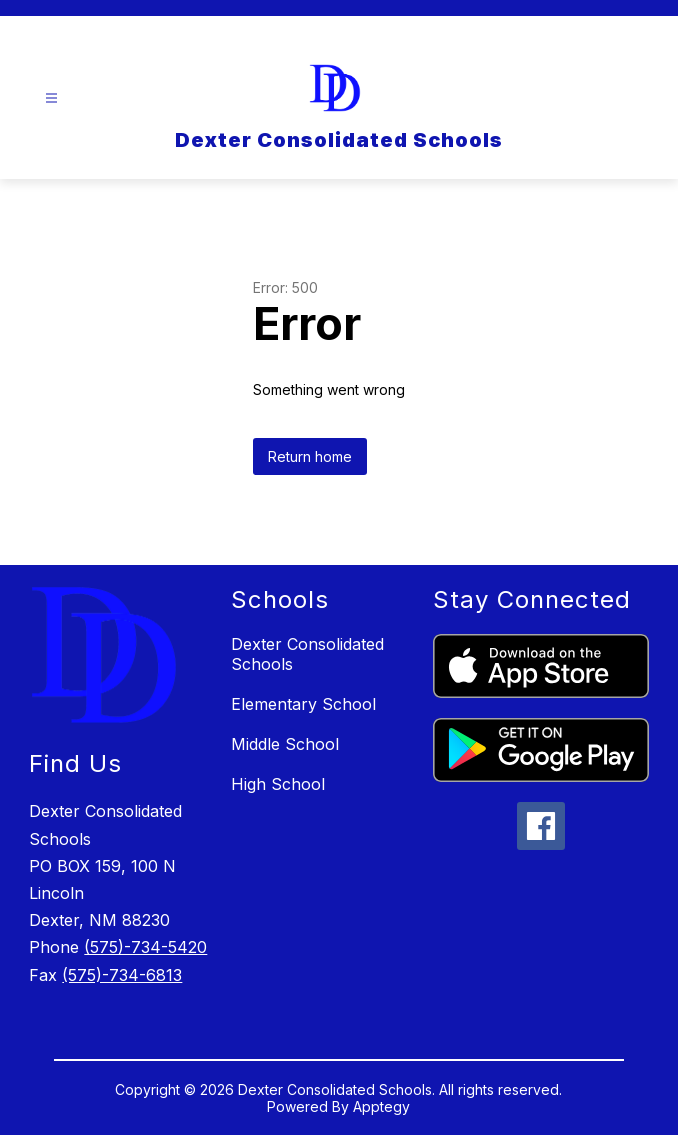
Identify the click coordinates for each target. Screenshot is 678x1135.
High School (278, 784)
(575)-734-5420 (145, 947)
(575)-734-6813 (122, 975)
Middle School (285, 744)
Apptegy (381, 1106)
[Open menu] (51, 98)
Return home (310, 456)
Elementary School (303, 704)
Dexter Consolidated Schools (307, 654)
